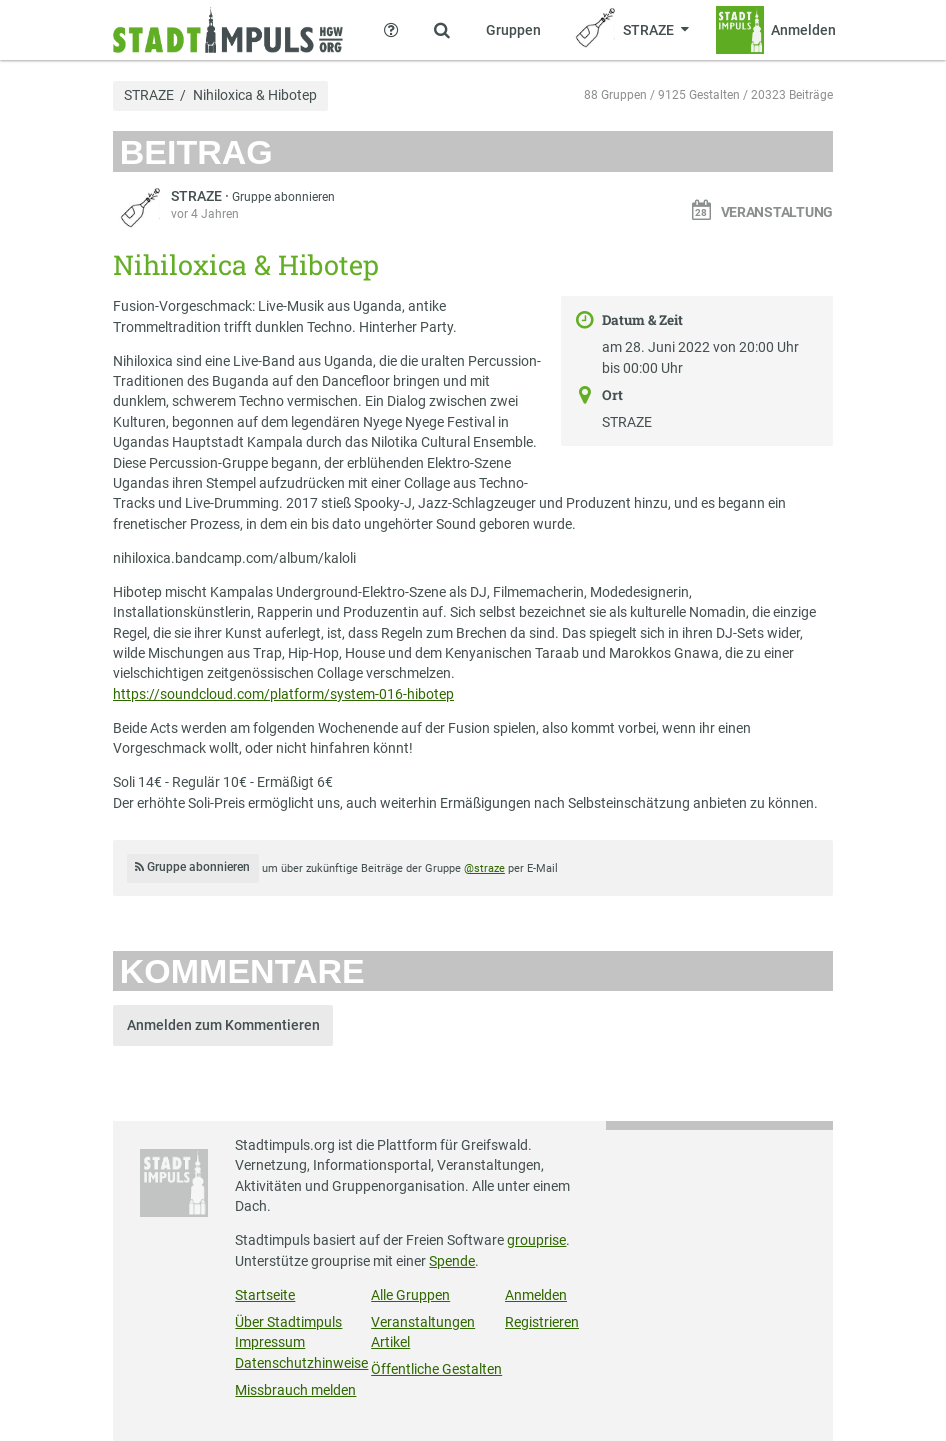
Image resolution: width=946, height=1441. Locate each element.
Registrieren (542, 1322)
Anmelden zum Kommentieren (223, 1025)
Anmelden (536, 1295)
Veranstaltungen (423, 1322)
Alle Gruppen (410, 1295)
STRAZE (149, 96)
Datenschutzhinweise (301, 1363)
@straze (484, 868)
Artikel (390, 1342)
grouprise (536, 1240)
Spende (452, 1261)
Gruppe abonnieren (283, 197)
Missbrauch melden (295, 1390)
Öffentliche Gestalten (436, 1369)
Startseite (265, 1295)
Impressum (270, 1342)
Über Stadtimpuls (288, 1322)
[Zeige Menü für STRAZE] (629, 30)
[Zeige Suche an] (442, 30)
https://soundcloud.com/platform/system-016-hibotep (283, 694)
